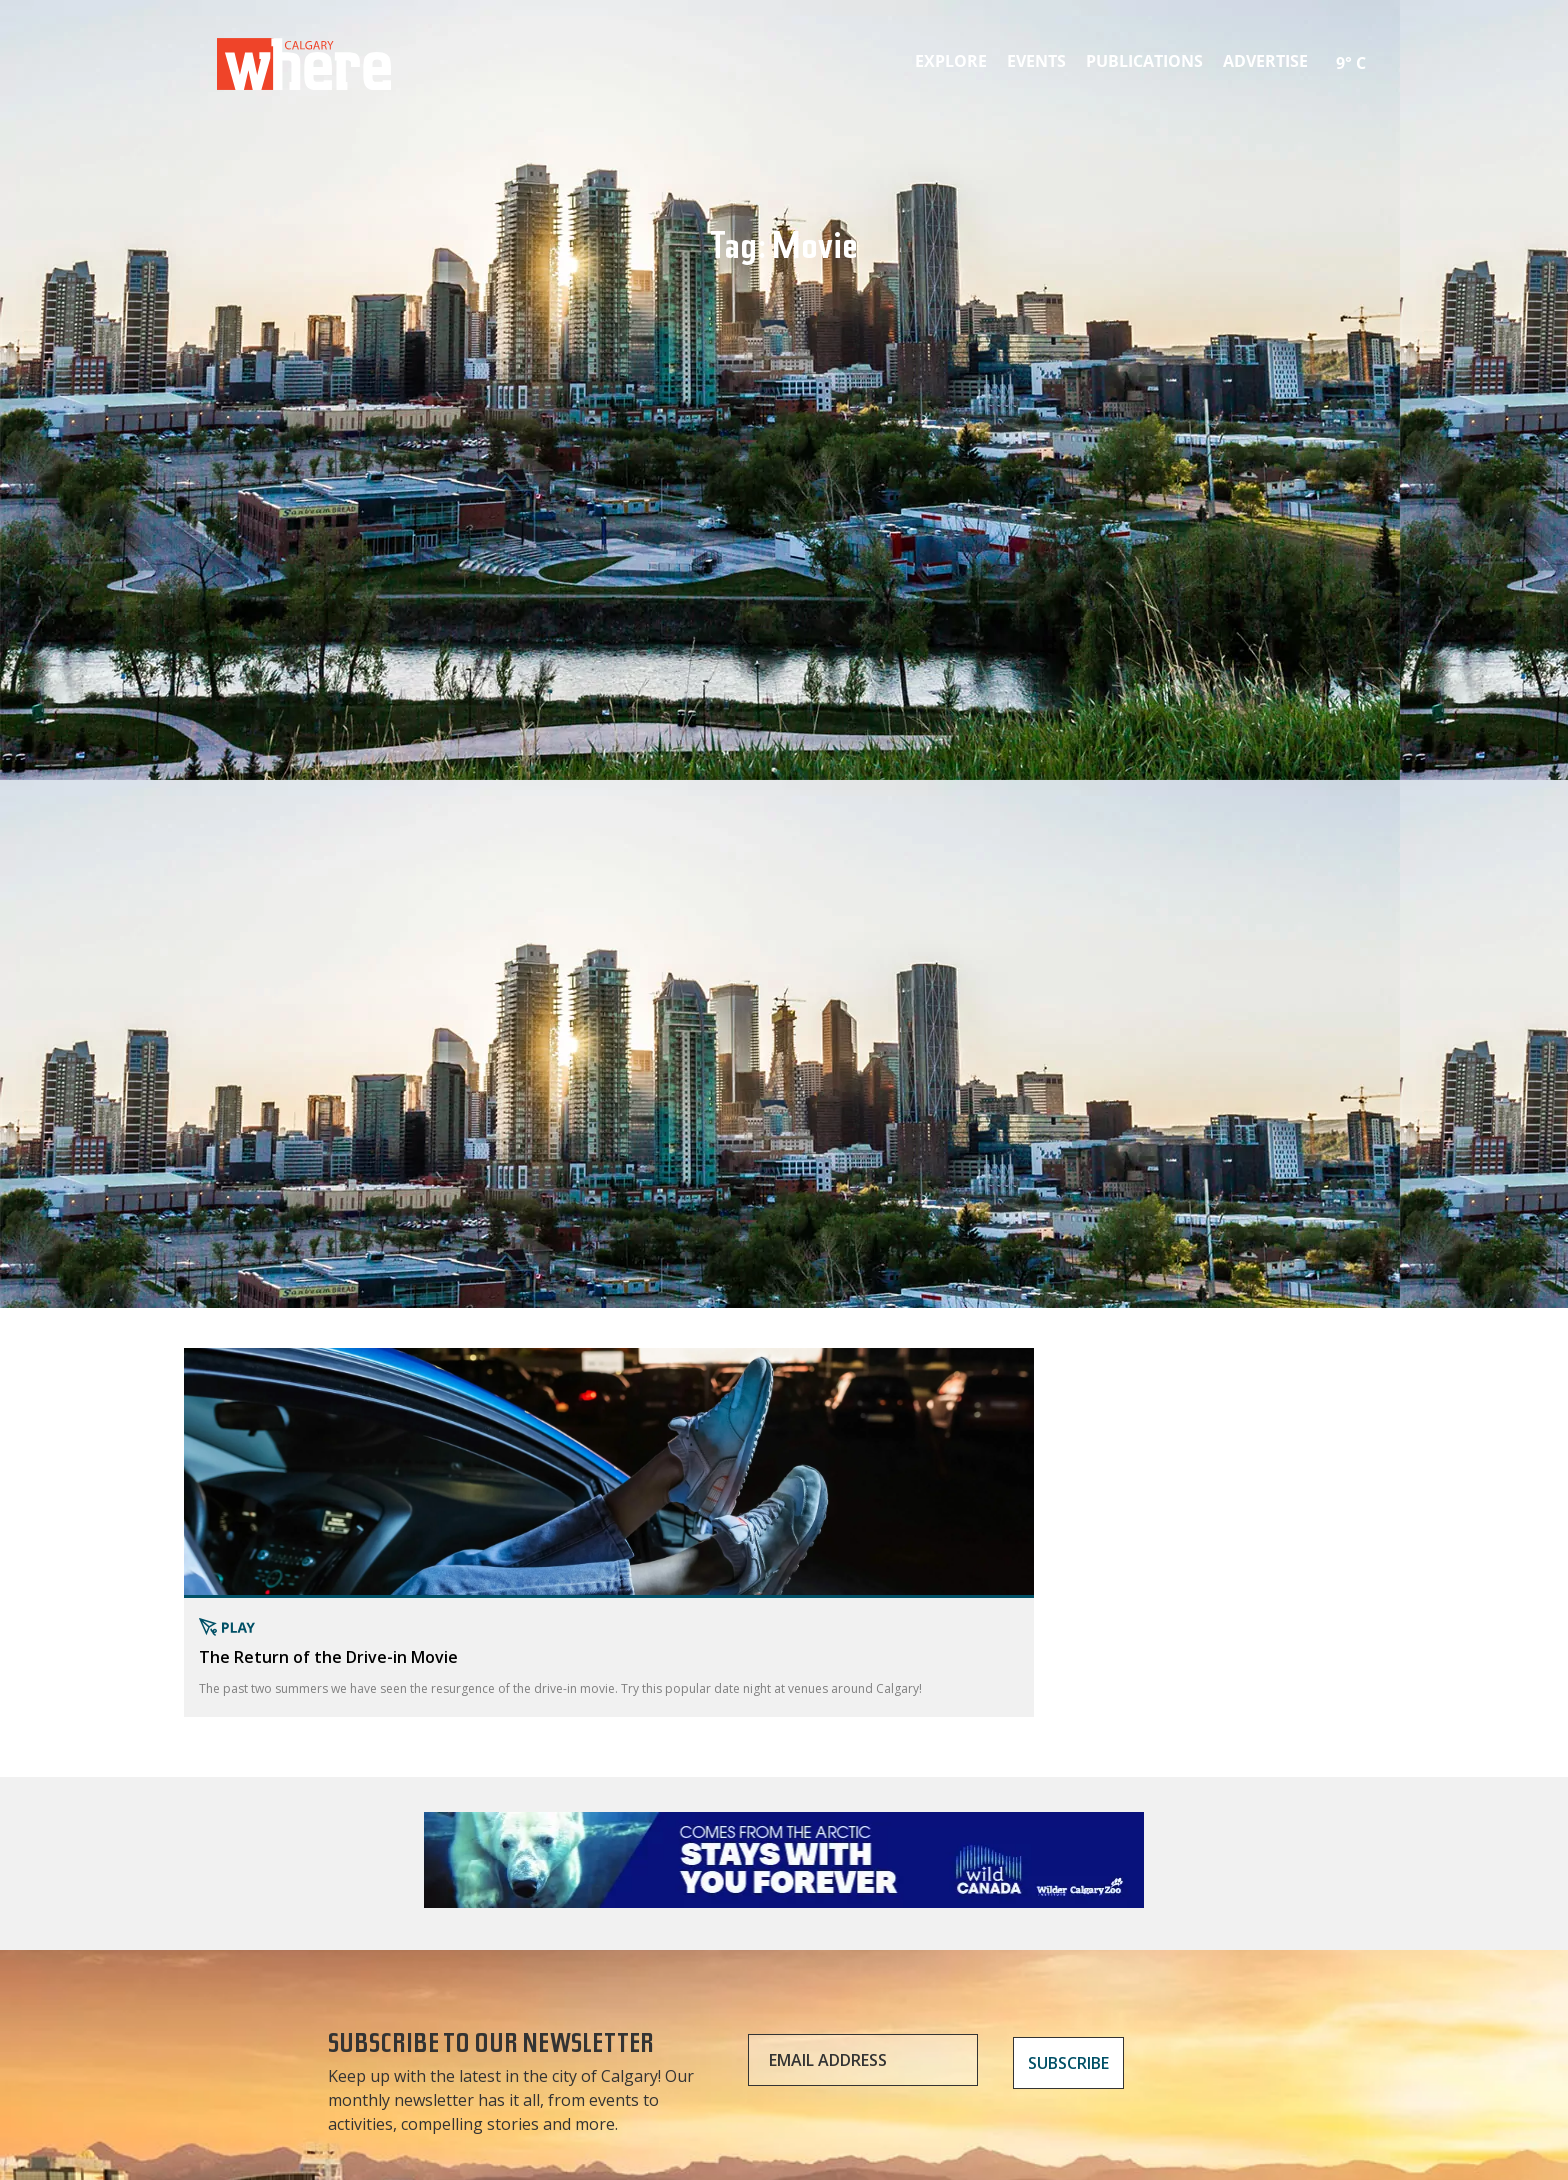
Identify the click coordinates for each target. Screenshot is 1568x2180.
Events (1036, 61)
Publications (1144, 61)
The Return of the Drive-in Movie (328, 1657)
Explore (951, 61)
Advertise (1265, 61)
